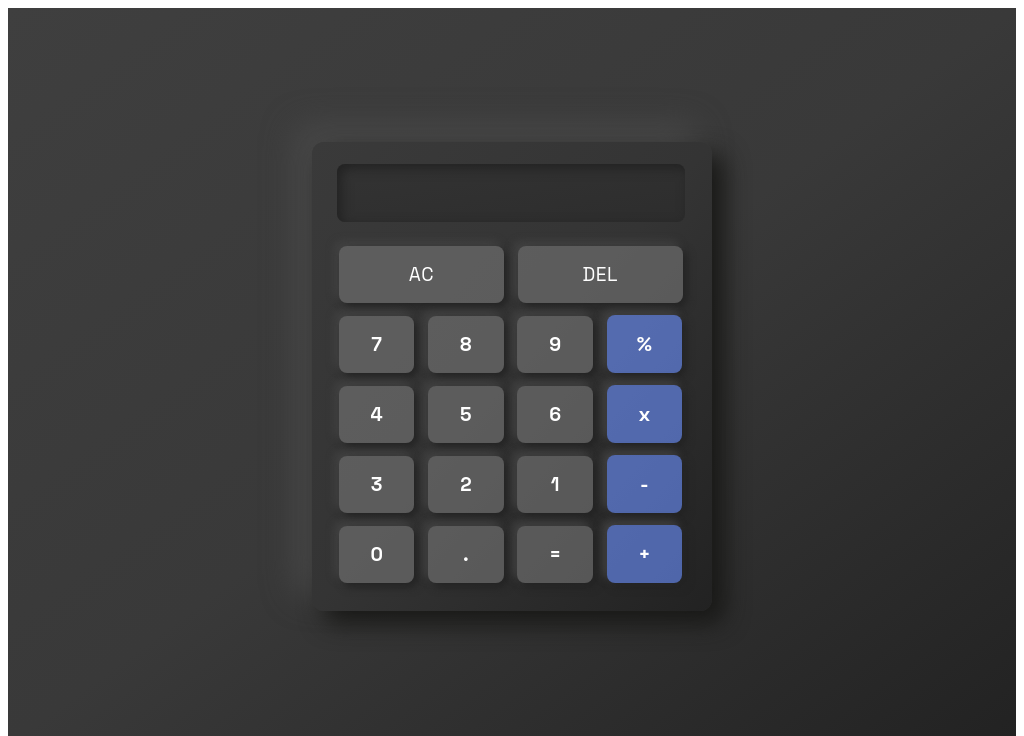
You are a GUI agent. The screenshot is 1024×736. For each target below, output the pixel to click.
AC (421, 274)
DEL (600, 274)
